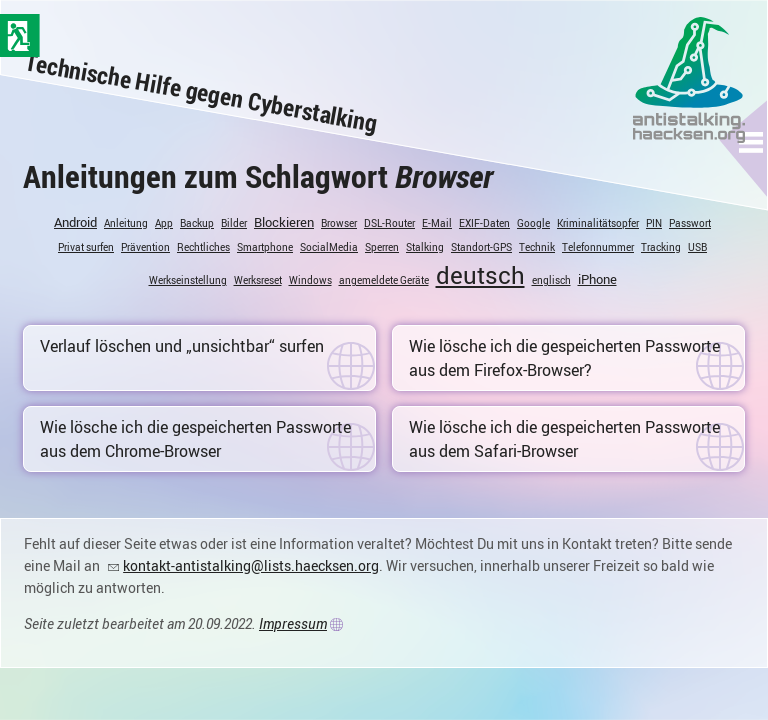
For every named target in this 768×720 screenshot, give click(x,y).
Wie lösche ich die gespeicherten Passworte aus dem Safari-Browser (564, 439)
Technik (537, 247)
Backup (197, 223)
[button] (751, 142)
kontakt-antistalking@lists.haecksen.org (251, 565)
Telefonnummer (598, 247)
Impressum (293, 623)
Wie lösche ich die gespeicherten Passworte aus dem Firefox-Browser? (564, 358)
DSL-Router (389, 223)
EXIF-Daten (484, 223)
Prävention (145, 247)
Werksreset (258, 280)
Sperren (382, 247)
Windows (310, 280)
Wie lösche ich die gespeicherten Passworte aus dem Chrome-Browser (195, 439)
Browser (339, 223)
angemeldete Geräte (384, 280)
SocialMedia (329, 247)
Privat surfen (86, 247)
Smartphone (265, 247)
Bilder (234, 223)
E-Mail (437, 223)
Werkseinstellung (188, 280)
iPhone (597, 279)
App (164, 223)
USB (697, 247)
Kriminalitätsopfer (598, 223)
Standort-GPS (481, 247)
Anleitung (126, 223)
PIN (654, 223)
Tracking (661, 247)
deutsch (480, 275)
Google (533, 223)
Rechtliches (203, 247)
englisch (551, 280)
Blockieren (284, 222)
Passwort (690, 223)
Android (75, 222)
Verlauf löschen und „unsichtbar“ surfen (182, 346)
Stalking (425, 247)
